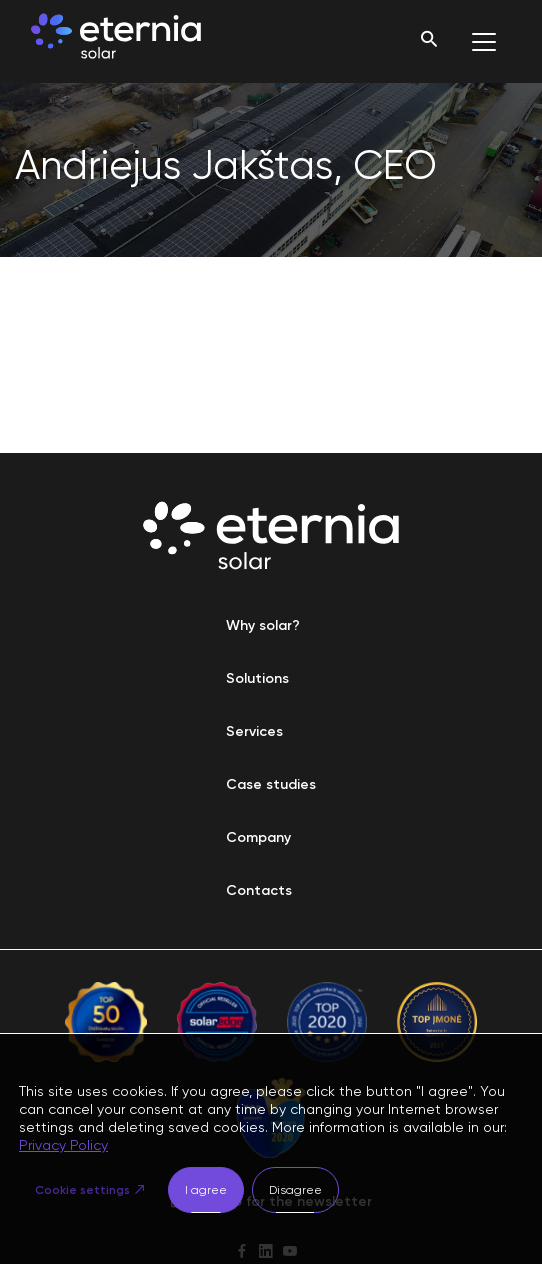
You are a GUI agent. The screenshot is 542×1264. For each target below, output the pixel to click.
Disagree (295, 1190)
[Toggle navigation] (484, 42)
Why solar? (263, 625)
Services (254, 731)
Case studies (271, 784)
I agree (206, 1190)
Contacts (259, 890)
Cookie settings (82, 1190)
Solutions (257, 678)
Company (258, 837)
